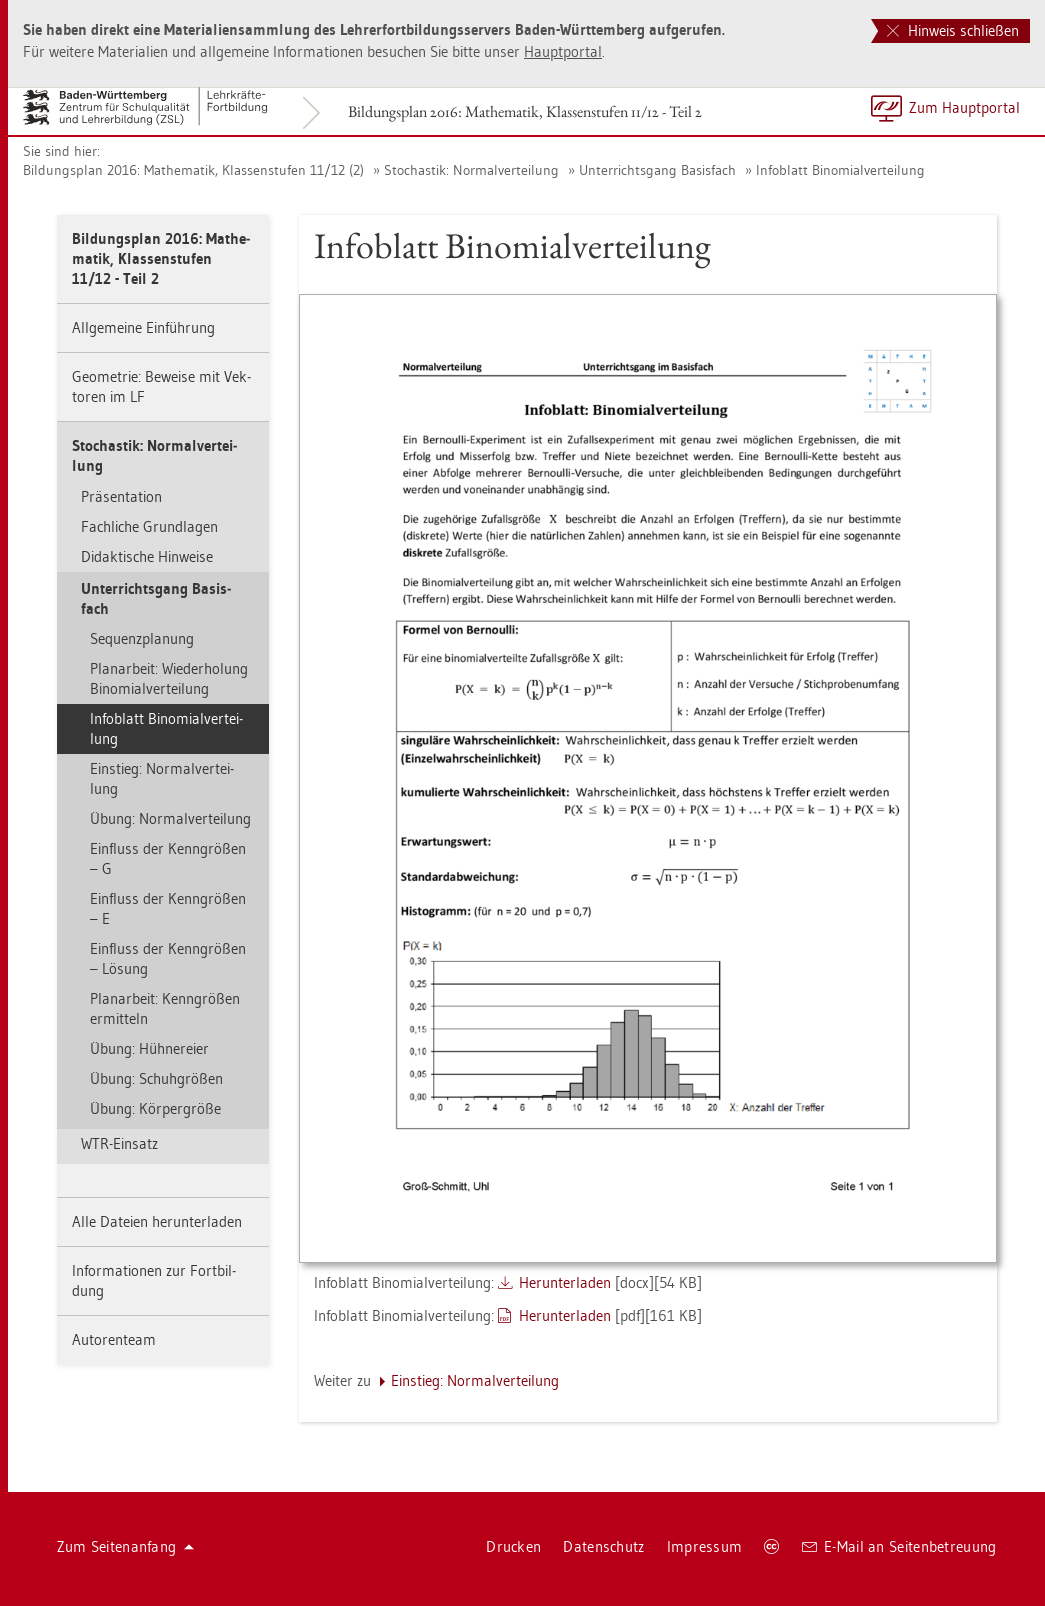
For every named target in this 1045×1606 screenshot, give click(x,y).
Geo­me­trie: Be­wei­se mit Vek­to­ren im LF (161, 386)
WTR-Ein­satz (119, 1143)
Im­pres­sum (705, 1546)
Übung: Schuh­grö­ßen (156, 1078)
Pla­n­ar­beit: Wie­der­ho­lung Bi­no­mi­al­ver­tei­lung (169, 678)
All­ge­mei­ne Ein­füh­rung (143, 327)
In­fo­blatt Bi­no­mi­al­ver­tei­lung (840, 170)
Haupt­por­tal (563, 51)
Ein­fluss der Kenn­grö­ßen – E (168, 908)
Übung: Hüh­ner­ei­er (149, 1048)
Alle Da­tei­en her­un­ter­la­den (157, 1221)
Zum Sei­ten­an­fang (126, 1546)
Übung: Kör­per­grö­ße (155, 1108)
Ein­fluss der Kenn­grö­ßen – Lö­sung (168, 958)
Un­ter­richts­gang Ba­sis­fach (657, 170)
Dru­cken (513, 1546)
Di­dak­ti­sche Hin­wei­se (147, 556)
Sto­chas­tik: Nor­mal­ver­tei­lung (471, 170)
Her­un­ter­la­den (565, 1282)
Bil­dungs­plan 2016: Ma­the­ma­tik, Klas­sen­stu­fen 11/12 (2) (193, 170)
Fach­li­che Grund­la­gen (149, 526)
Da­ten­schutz (603, 1546)
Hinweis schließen (953, 30)
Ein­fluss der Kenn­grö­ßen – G (168, 858)
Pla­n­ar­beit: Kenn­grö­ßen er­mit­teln (165, 1008)
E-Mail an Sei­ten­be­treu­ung (899, 1546)
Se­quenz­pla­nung (142, 638)
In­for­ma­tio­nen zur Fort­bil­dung (154, 1280)
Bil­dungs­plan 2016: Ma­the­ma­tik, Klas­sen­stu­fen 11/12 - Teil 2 (525, 111)
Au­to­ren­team (114, 1339)
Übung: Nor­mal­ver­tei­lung (170, 818)
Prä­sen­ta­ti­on (121, 496)
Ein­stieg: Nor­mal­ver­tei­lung (162, 778)
